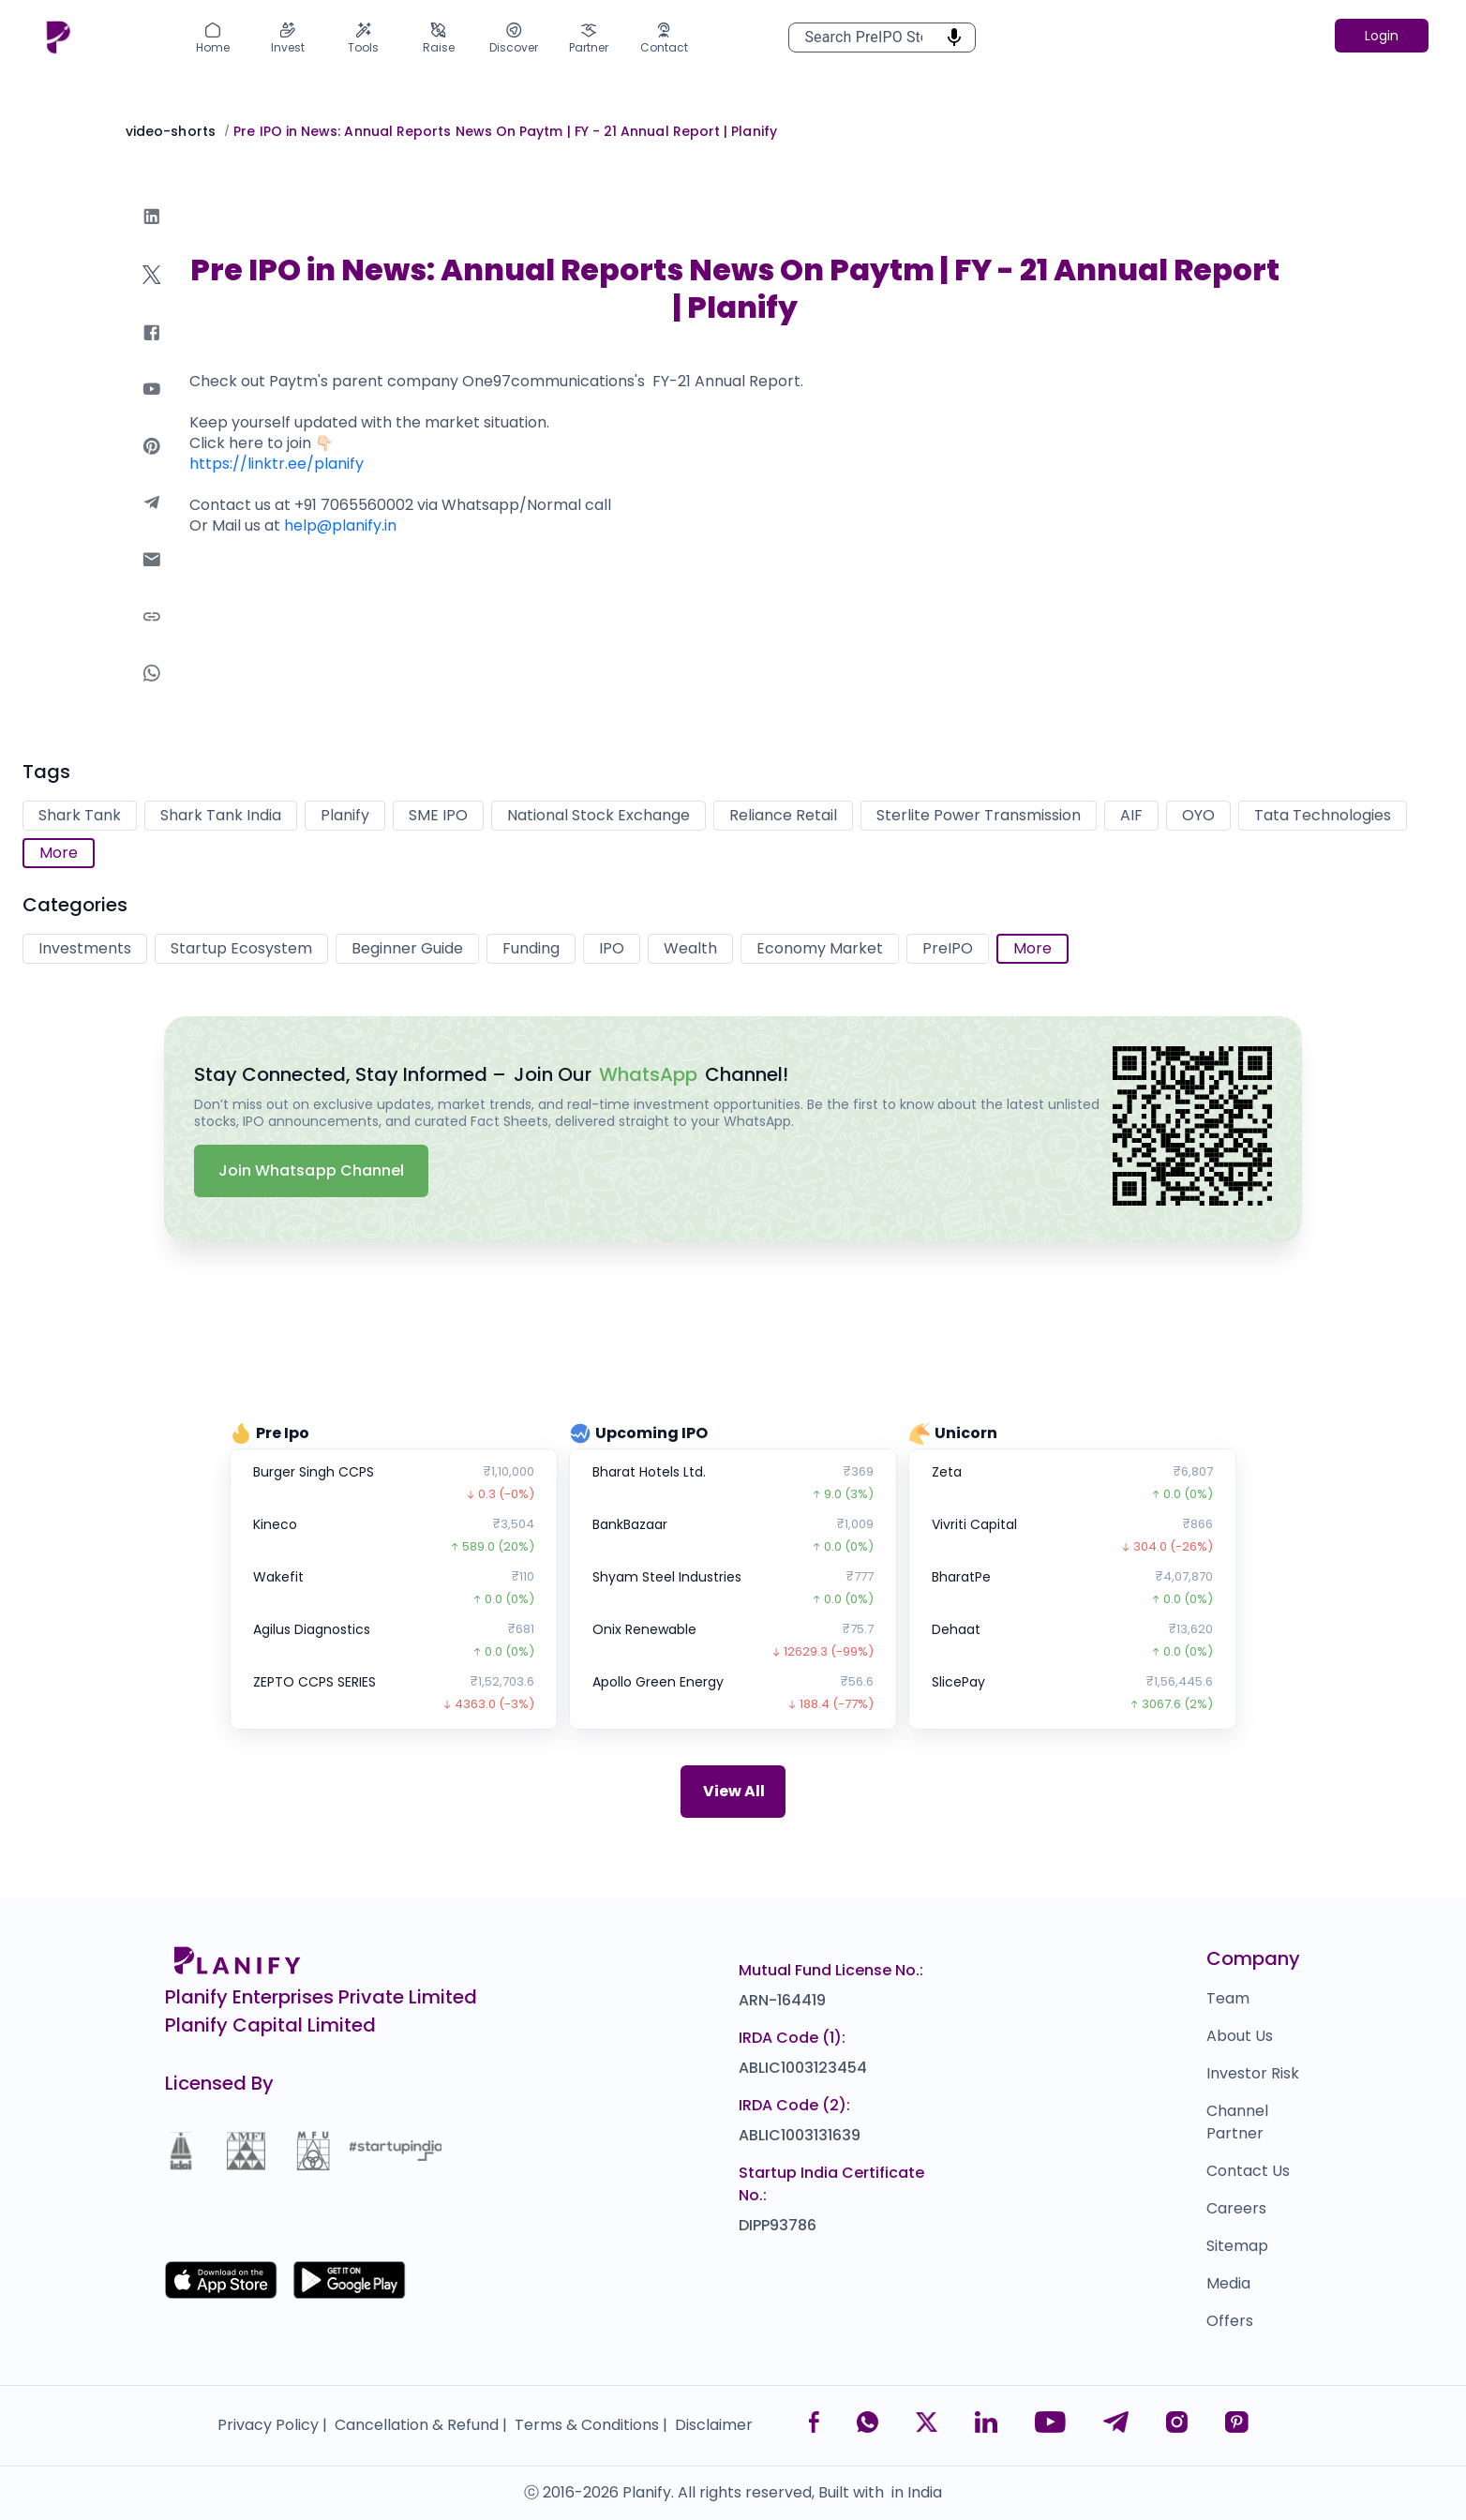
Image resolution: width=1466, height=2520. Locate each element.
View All (734, 1791)
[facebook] (152, 351)
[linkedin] (152, 234)
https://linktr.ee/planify (276, 463)
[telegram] (152, 520)
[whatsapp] (152, 691)
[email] (152, 578)
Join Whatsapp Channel (311, 1170)
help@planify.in (340, 525)
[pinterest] (152, 464)
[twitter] (152, 292)
